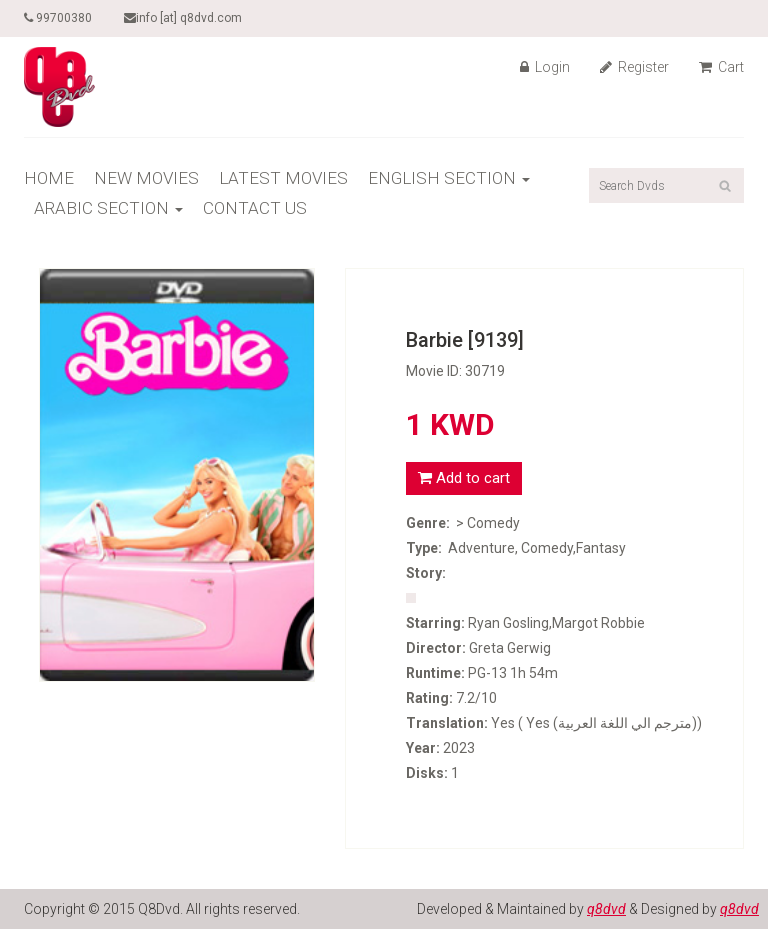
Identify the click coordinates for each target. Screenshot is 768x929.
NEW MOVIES (146, 178)
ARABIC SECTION (108, 208)
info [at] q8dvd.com (183, 18)
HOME (49, 178)
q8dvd (606, 909)
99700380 (58, 18)
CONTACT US (255, 208)
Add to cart (464, 478)
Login (545, 67)
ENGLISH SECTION (449, 178)
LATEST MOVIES (283, 178)
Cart (721, 67)
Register (634, 67)
